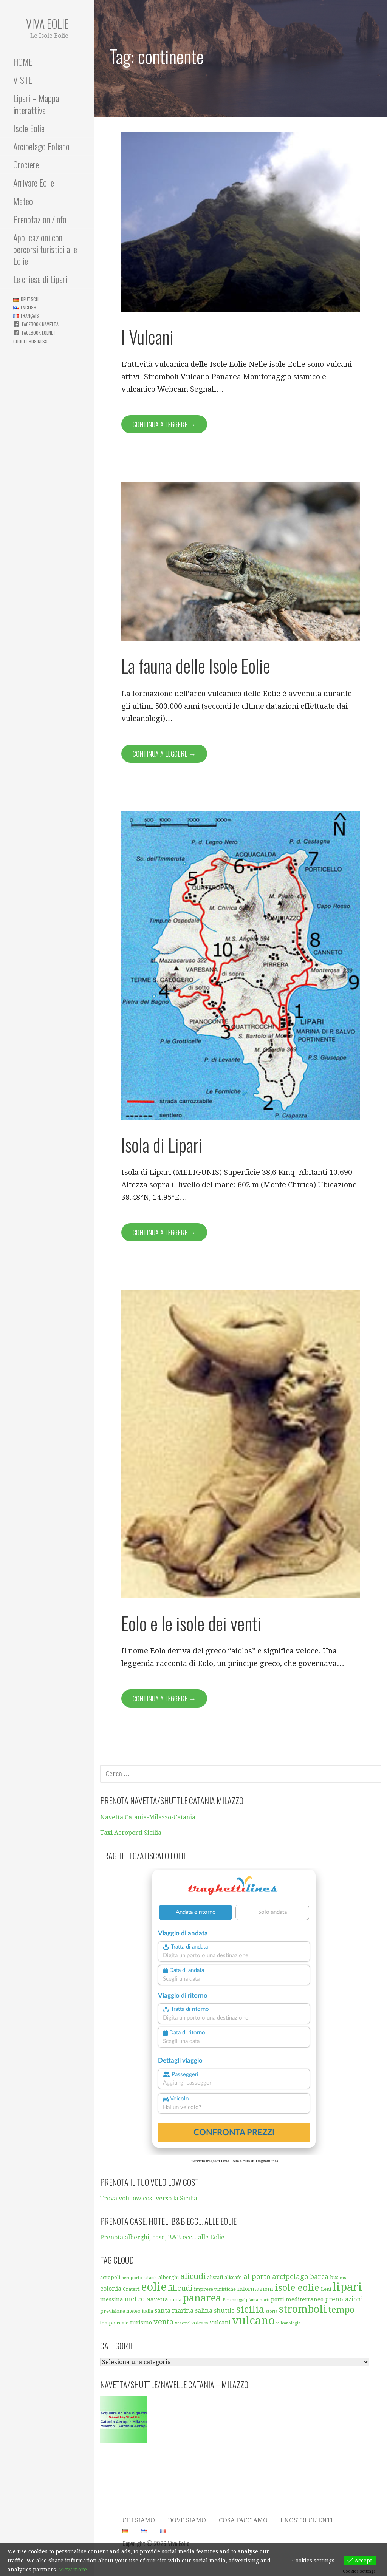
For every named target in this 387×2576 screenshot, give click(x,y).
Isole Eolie (29, 128)
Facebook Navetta (40, 324)
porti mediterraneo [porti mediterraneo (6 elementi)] (297, 2299)
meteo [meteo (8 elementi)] (135, 2299)
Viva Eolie (47, 23)
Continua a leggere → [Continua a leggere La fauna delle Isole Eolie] (164, 754)
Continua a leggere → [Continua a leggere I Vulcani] (164, 424)
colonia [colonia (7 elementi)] (110, 2288)
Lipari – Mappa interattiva (36, 103)
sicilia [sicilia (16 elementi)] (250, 2309)
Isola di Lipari (161, 1144)
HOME (23, 61)
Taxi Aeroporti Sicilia (130, 1832)
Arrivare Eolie (33, 182)
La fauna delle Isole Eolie (195, 665)
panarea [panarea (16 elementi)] (202, 2298)
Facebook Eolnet (39, 332)
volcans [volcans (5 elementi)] (199, 2323)
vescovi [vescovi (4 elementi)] (182, 2323)
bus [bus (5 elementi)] (334, 2277)
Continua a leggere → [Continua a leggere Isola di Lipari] (164, 1232)
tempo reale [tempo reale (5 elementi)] (114, 2323)
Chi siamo (138, 2520)
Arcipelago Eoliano (41, 146)
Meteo (23, 201)
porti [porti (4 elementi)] (264, 2300)
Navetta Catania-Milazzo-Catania (147, 1817)
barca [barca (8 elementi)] (319, 2277)
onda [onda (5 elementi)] (175, 2299)
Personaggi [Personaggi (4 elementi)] (234, 2300)
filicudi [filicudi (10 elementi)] (180, 2288)
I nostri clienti (306, 2520)
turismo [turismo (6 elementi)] (141, 2322)
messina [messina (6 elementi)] (111, 2299)
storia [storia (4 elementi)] (271, 2311)
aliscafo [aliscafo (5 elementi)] (233, 2277)
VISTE (22, 80)
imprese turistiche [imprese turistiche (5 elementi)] (215, 2289)
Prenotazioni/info (40, 219)
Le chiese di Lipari (40, 279)
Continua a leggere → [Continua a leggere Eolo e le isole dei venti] (164, 1698)
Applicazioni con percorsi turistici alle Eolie (45, 248)
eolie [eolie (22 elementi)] (153, 2287)
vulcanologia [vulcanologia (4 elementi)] (288, 2323)
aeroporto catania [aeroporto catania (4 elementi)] (139, 2277)
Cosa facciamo (243, 2520)
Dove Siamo (187, 2520)
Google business (30, 341)
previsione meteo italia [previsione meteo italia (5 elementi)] (126, 2311)
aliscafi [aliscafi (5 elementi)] (215, 2277)
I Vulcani (147, 336)
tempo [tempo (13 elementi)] (341, 2310)
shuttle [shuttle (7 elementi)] (224, 2310)
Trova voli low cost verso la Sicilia (148, 2198)
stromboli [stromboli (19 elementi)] (303, 2309)
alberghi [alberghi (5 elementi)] (168, 2277)
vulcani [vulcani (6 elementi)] (220, 2322)
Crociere (26, 164)
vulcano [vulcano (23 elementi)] (253, 2320)
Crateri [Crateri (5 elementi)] (131, 2289)
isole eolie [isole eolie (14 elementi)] (297, 2287)
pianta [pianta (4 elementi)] (252, 2300)
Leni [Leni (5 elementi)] (326, 2289)
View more (73, 2570)
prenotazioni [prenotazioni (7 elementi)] (344, 2299)
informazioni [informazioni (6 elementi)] (255, 2288)
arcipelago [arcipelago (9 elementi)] (290, 2276)
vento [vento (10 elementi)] (163, 2321)
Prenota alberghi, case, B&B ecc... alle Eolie (162, 2237)
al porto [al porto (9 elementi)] (257, 2276)
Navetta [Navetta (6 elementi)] (157, 2299)
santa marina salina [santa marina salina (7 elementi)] (183, 2310)
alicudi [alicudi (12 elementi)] (193, 2276)
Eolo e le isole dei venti (191, 1623)
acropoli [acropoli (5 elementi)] (110, 2277)
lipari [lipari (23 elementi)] (347, 2287)
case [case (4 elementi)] (344, 2277)
